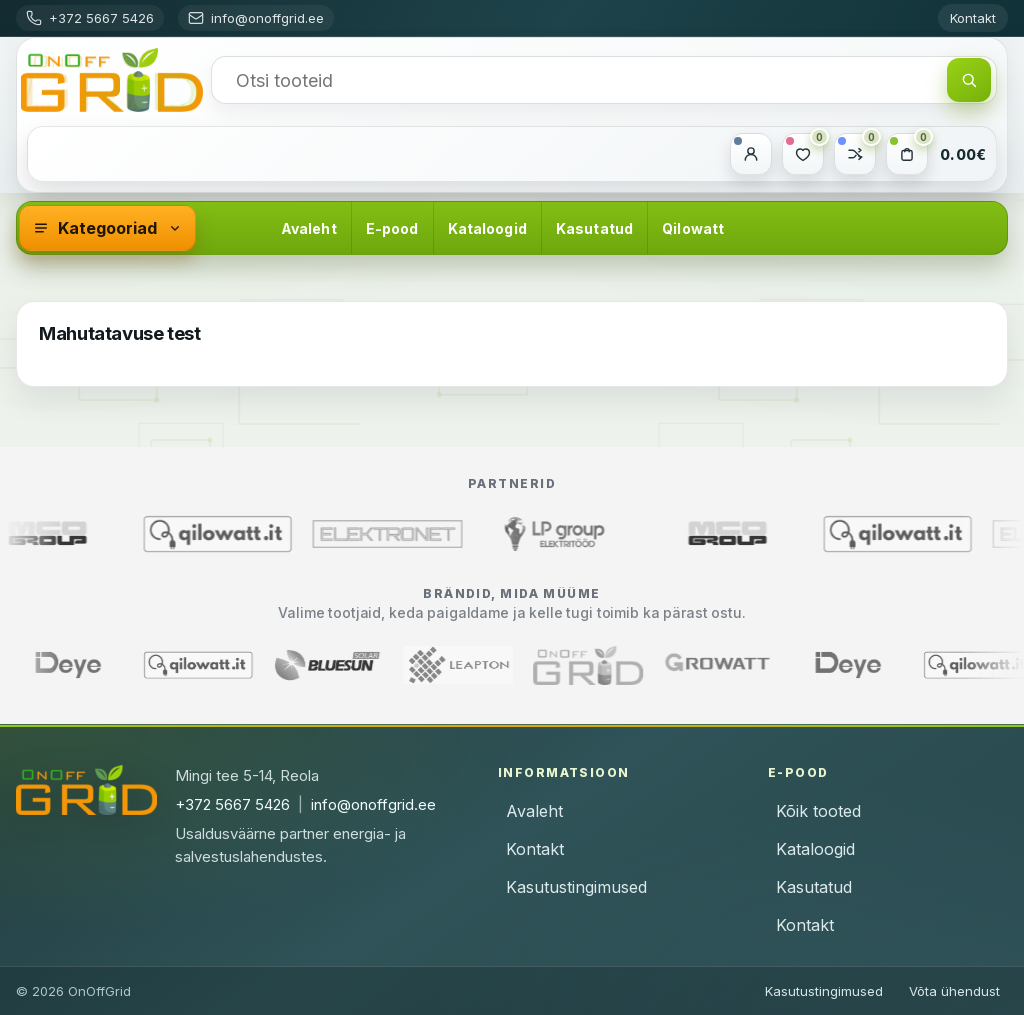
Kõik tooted (818, 811)
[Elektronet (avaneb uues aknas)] (410, 534)
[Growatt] (697, 665)
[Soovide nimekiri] (803, 154)
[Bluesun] (307, 665)
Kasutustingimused (576, 887)
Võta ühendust (954, 991)
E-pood (392, 228)
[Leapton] (437, 665)
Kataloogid (487, 228)
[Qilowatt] (177, 665)
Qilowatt (693, 228)
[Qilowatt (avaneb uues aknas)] (240, 534)
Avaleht (309, 228)
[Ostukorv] (907, 154)
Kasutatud (594, 228)
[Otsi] (969, 80)
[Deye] (827, 665)
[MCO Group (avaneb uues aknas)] (750, 534)
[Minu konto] (751, 154)
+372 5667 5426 (232, 804)
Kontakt (973, 18)
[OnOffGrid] (112, 80)
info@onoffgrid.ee (373, 804)
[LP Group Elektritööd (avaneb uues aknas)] (580, 534)
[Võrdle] (855, 154)
